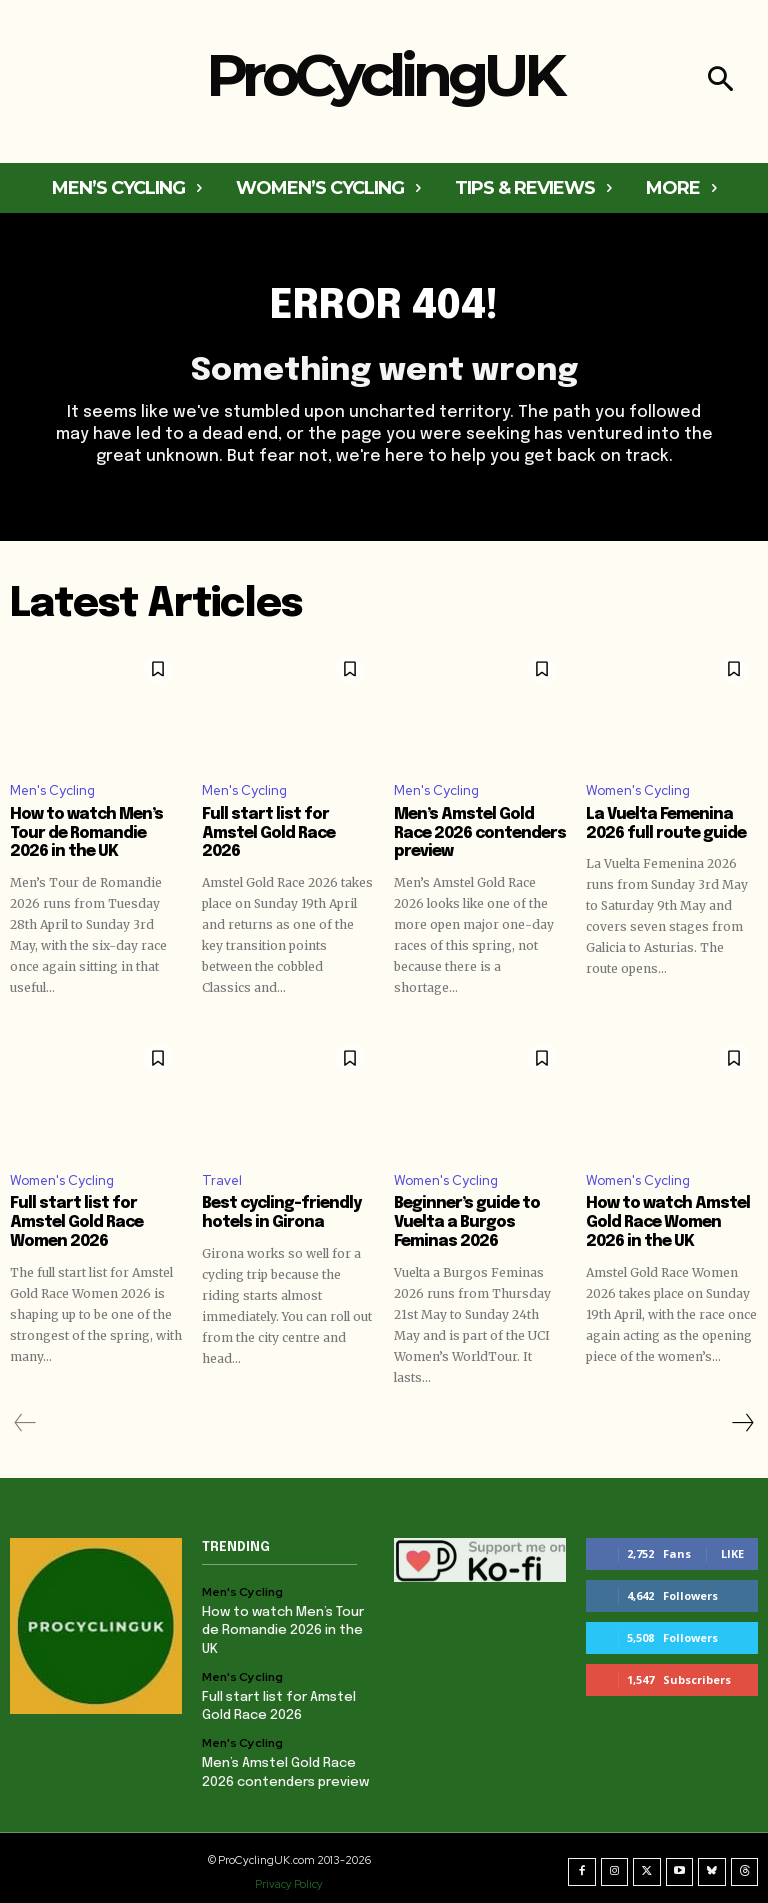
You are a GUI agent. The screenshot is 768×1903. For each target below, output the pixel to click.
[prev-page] (25, 1418)
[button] (720, 81)
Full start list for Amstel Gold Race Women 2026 (96, 1211)
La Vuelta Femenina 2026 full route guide (662, 824)
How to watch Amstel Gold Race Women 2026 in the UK (670, 1220)
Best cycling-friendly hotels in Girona (278, 1211)
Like (732, 1548)
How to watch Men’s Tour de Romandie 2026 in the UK (93, 833)
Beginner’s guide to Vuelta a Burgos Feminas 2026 (480, 1220)
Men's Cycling (52, 790)
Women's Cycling (638, 790)
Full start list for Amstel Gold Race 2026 (288, 824)
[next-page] (742, 1418)
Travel (222, 1177)
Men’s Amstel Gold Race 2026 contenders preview (479, 833)
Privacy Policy (289, 1876)
